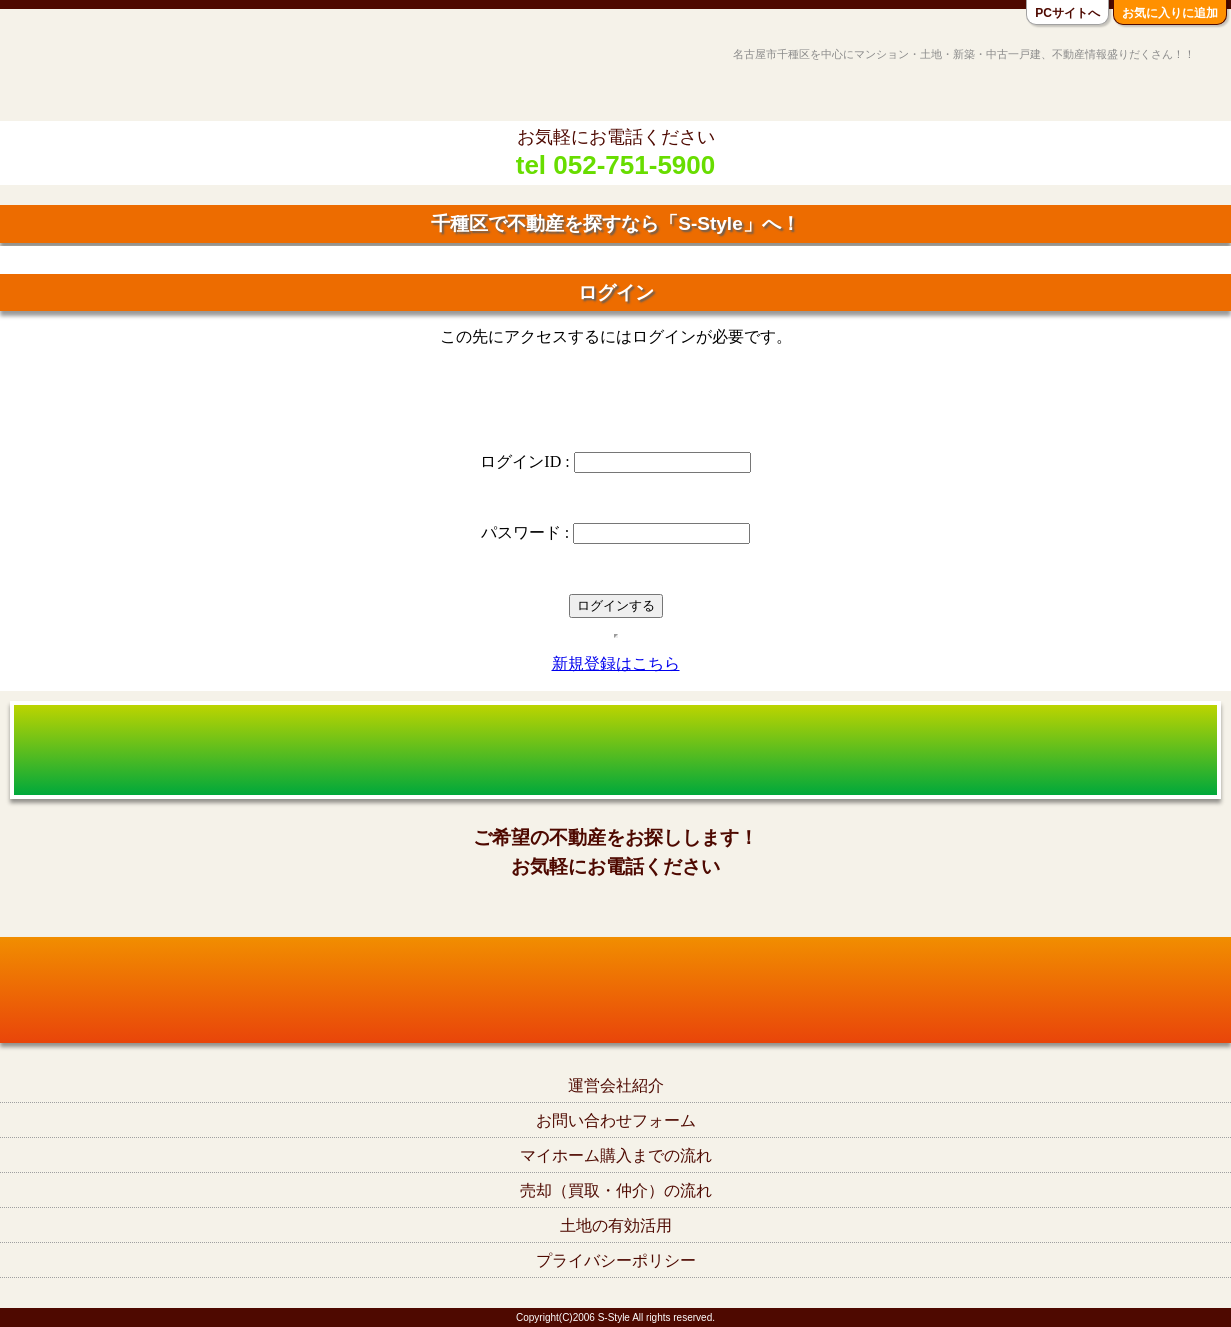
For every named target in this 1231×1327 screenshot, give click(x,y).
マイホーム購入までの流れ (616, 1155)
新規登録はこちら (616, 663)
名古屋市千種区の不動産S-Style (93, 71)
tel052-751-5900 (615, 909)
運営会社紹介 (616, 1085)
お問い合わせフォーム (616, 1120)
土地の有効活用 (616, 1225)
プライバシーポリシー (616, 1260)
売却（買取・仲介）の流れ (616, 1190)
